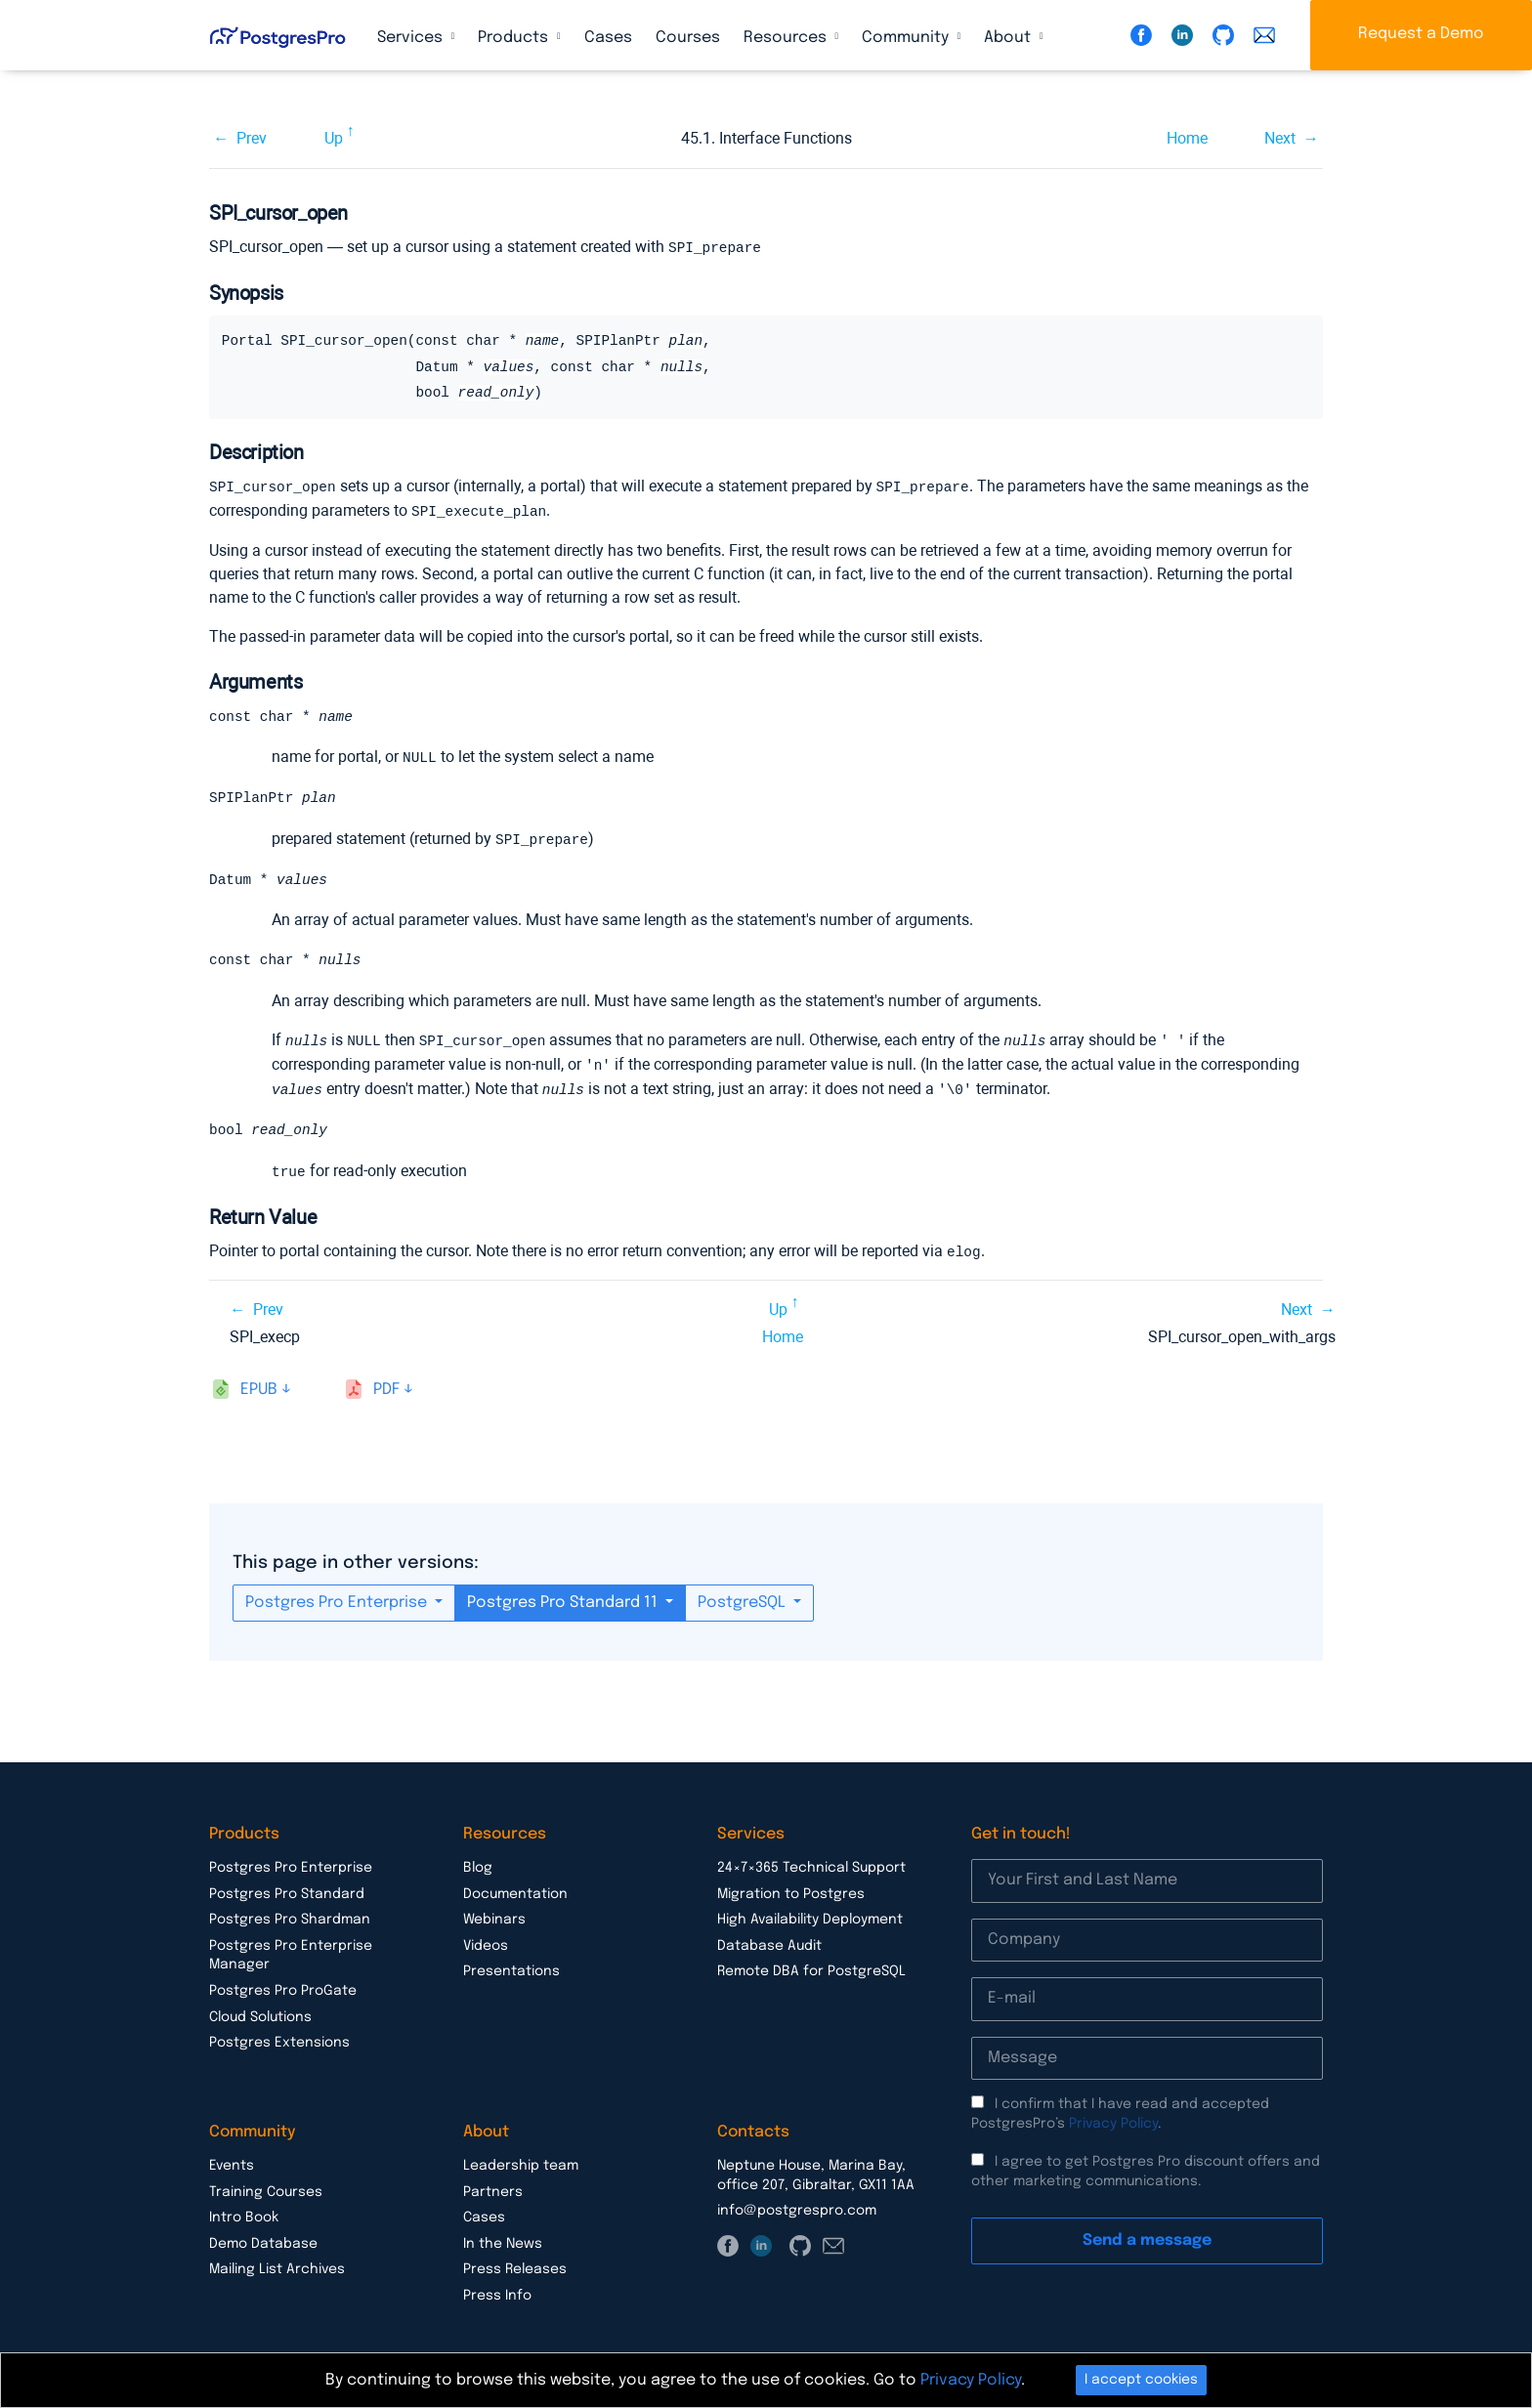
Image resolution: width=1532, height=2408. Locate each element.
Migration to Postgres (791, 1889)
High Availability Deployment (810, 1915)
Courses (688, 37)
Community (907, 37)
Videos (485, 1941)
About (1009, 37)
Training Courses (265, 2187)
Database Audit (769, 1941)
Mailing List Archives (277, 2264)
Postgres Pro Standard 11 (564, 1597)
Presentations (511, 1966)
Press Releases (515, 2264)
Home (1187, 138)
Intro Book (243, 2212)
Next (1280, 138)
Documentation (515, 1889)
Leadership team (520, 2161)
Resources (787, 37)
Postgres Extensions (279, 2038)
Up (333, 138)
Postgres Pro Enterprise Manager (290, 1950)
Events (231, 2161)
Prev (251, 138)
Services (412, 37)
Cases (608, 37)
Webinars (494, 1915)
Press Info (497, 2291)
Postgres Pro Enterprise (338, 1597)
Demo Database (263, 2239)
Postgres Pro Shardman (289, 1915)
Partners (493, 2187)
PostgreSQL (743, 1597)
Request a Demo (1421, 33)
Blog (477, 1863)
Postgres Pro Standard (286, 1889)
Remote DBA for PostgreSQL (811, 1966)
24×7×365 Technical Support (811, 1863)
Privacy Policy (1113, 2119)
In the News (502, 2239)
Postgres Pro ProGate (283, 1986)
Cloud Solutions (260, 2012)
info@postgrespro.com (796, 2206)
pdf (386, 1384)
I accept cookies (1141, 2380)
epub (258, 1384)
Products (515, 37)
